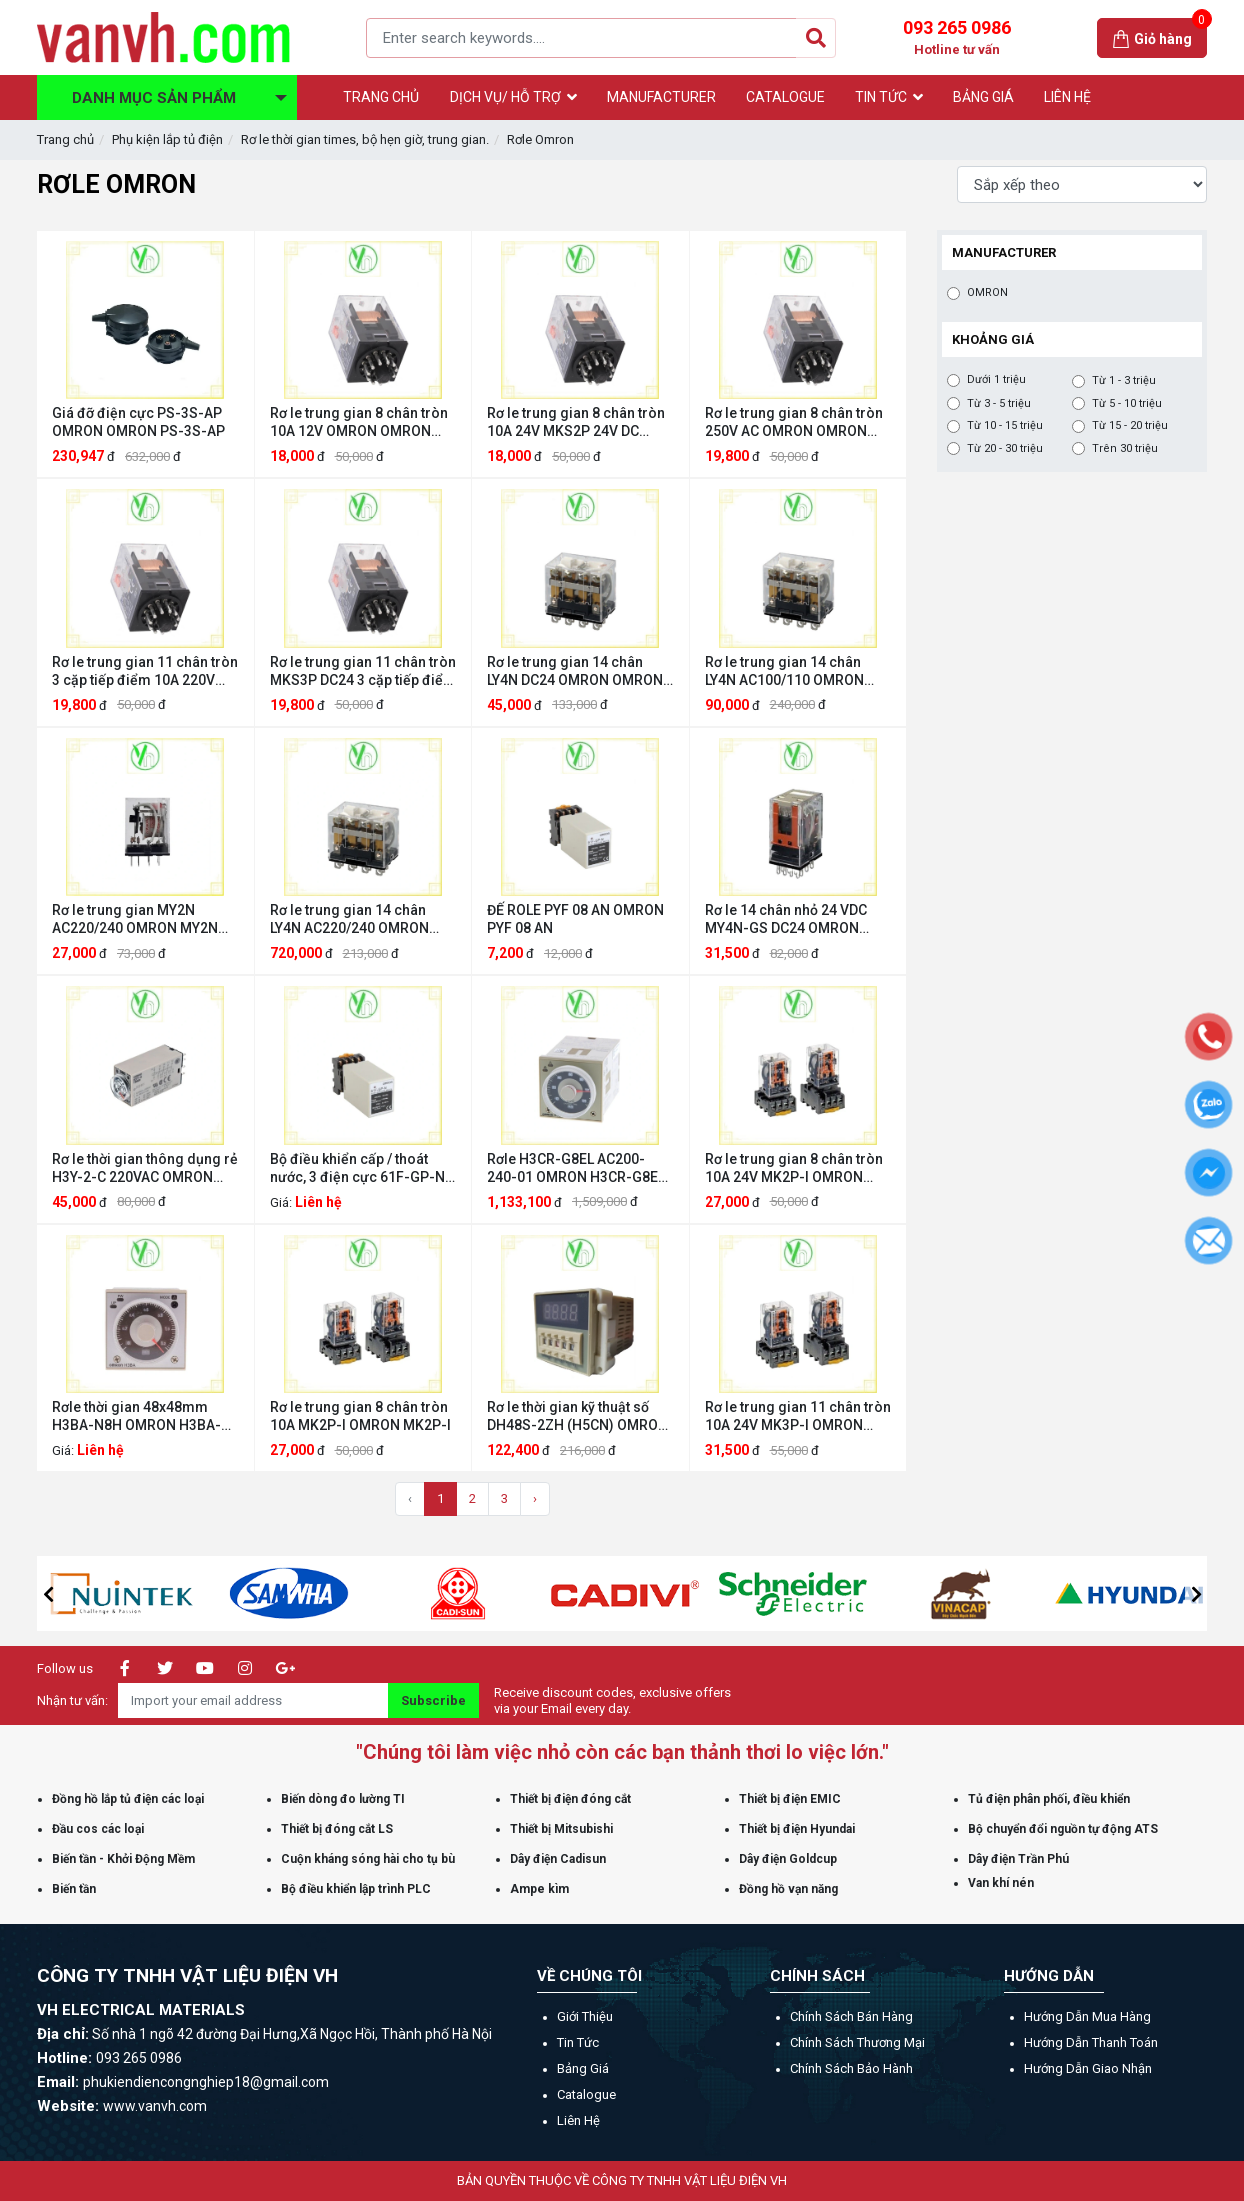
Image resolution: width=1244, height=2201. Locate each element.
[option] (174, 1593)
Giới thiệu (585, 2016)
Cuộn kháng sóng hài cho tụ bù (368, 1859)
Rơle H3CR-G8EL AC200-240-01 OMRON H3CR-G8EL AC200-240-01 (576, 1168)
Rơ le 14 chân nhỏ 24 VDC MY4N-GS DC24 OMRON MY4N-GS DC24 (786, 919)
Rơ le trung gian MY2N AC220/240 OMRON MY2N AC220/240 (135, 919)
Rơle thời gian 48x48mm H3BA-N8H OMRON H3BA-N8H (136, 1416)
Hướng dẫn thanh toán (1091, 2042)
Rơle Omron (540, 139)
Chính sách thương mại (857, 2042)
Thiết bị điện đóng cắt (570, 1799)
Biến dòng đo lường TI (343, 1799)
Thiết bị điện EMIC (790, 1799)
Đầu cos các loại (98, 1829)
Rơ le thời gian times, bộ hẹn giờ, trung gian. (365, 139)
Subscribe (433, 1700)
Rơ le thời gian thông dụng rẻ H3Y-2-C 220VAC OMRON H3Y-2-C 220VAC (145, 1168)
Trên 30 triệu (1125, 449)
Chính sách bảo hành (851, 2068)
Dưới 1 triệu (996, 380)
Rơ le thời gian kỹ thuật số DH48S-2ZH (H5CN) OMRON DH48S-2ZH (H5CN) (577, 1416)
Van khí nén (1001, 1883)
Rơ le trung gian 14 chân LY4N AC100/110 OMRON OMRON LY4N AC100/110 (784, 671)
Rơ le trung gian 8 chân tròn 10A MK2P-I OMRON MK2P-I (360, 1416)
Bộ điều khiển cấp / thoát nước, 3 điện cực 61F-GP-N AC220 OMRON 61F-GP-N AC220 (357, 1168)
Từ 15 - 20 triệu (1130, 426)
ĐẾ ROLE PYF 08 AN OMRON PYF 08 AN (575, 919)
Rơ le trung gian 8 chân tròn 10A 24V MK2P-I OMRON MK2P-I (794, 1168)
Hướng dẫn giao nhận (1088, 2068)
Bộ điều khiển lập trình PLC (356, 1889)
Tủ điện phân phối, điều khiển (1049, 1799)
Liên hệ (578, 2120)
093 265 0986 (957, 38)
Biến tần (74, 1889)
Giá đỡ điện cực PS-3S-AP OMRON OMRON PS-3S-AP (138, 422)
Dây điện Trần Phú (1018, 1859)
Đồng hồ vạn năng (788, 1889)
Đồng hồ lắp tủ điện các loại (128, 1799)
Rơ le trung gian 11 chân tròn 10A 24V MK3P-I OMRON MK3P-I (798, 1416)
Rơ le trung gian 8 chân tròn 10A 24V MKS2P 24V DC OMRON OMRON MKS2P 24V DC (578, 422)
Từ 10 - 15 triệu (1005, 426)
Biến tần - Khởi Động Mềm (123, 1859)
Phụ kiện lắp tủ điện (167, 139)
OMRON (987, 293)
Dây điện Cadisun (558, 1859)
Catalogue (586, 2094)
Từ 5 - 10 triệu (1127, 404)
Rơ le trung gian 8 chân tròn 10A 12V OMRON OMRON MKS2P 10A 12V (359, 422)
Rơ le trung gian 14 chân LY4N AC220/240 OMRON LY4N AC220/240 (349, 919)
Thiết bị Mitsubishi (561, 1829)
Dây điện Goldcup (788, 1859)
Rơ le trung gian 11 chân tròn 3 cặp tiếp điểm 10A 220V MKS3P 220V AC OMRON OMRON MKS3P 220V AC (145, 671)
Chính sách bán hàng (851, 2016)
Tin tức (578, 2042)
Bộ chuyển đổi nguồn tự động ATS (1063, 1829)
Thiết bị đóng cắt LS (337, 1829)
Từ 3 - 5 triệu (999, 404)
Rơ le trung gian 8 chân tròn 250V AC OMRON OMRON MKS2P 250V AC (794, 422)
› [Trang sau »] (535, 1498)
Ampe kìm (539, 1889)
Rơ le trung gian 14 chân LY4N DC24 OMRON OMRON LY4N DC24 (575, 671)
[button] (48, 1594)
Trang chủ (65, 139)
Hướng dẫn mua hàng (1087, 2016)
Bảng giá (583, 2068)
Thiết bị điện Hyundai (797, 1829)
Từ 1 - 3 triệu (1124, 381)
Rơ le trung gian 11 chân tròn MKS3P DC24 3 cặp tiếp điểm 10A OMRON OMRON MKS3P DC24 (363, 671)
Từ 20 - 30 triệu (1005, 449)
